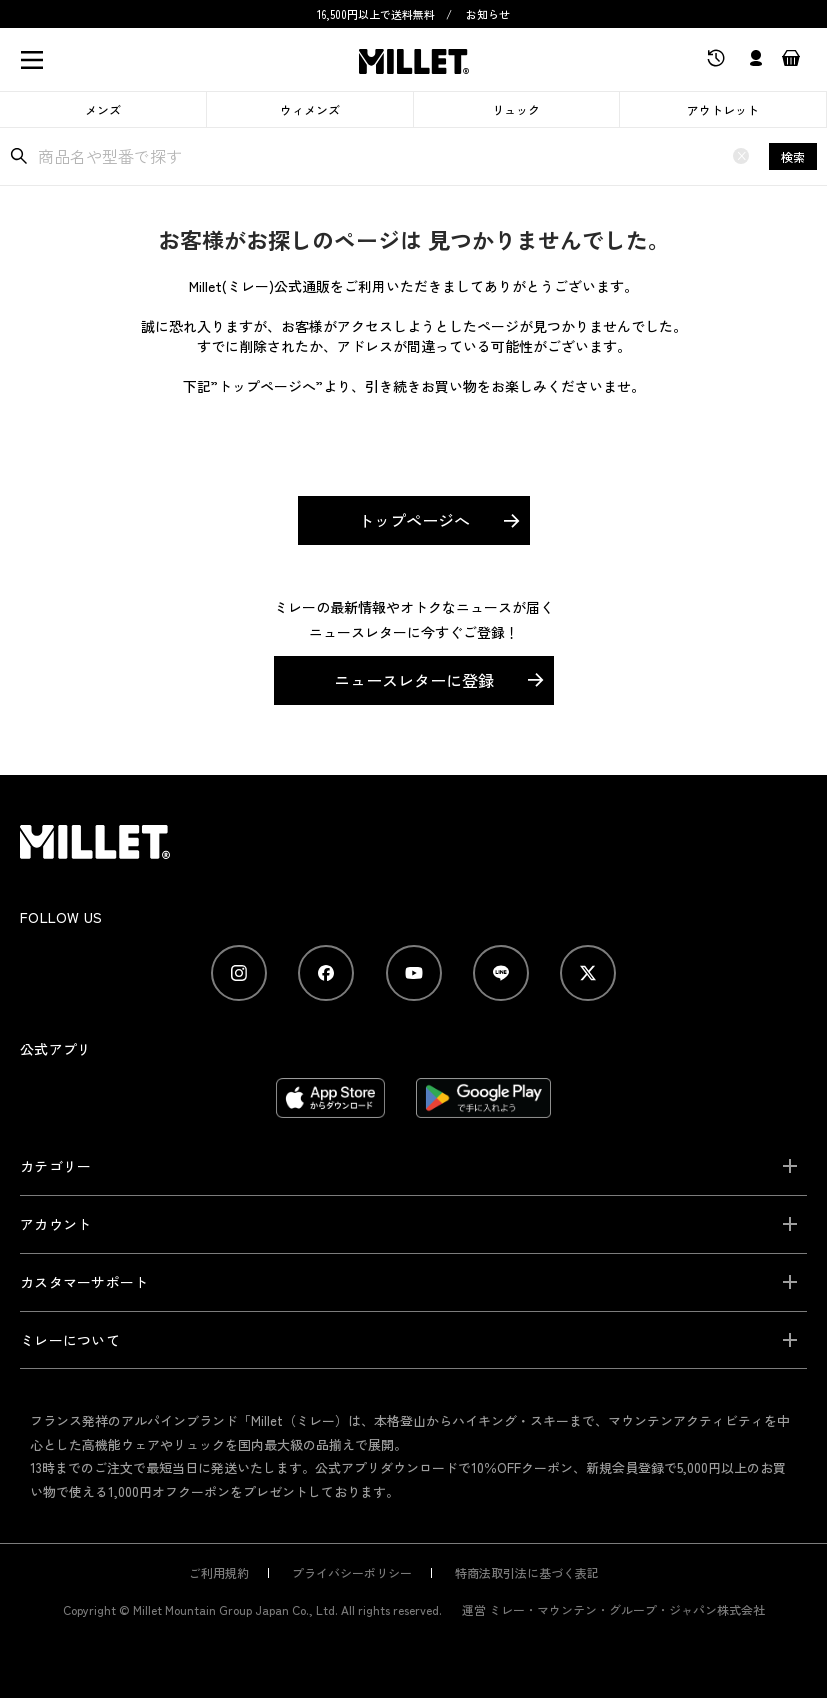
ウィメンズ (310, 109)
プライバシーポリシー (352, 1572)
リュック (516, 109)
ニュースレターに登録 (414, 680)
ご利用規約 (219, 1572)
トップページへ (414, 520)
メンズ (103, 109)
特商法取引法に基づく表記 (527, 1572)
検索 (793, 156)
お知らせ (488, 14)
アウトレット (723, 109)
